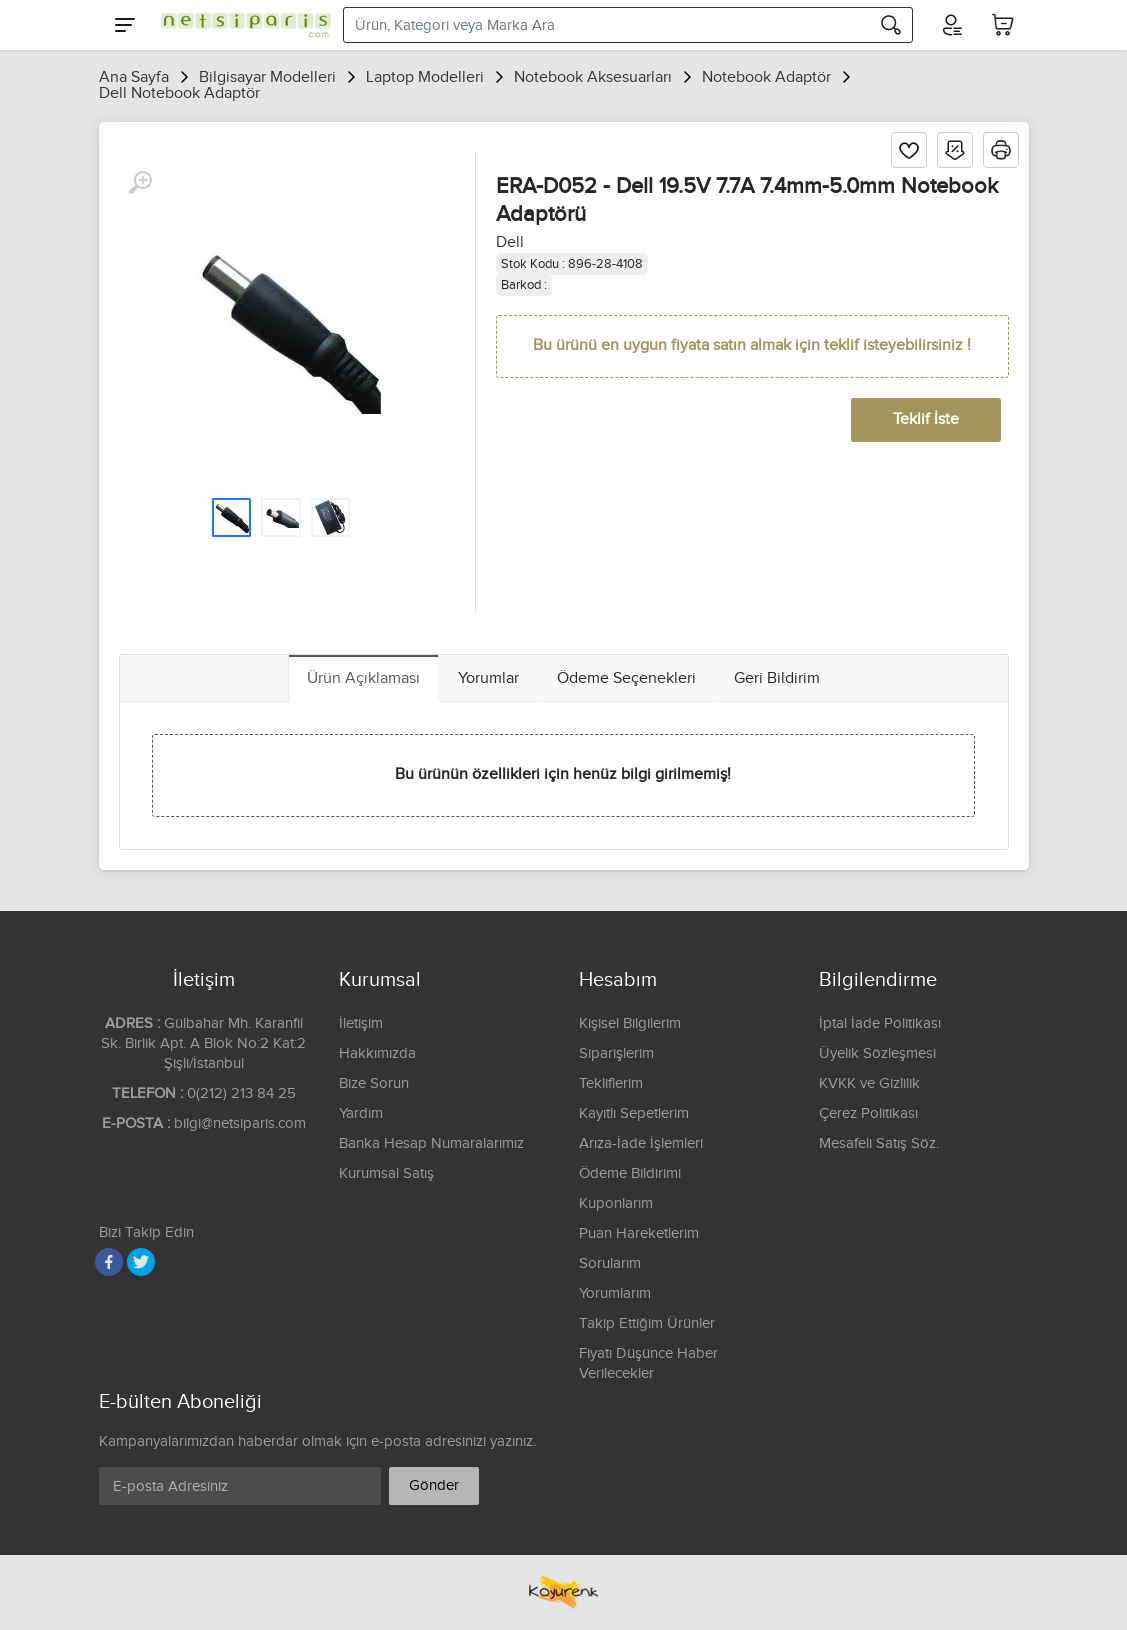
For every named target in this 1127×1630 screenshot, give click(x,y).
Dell (510, 242)
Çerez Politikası (868, 1113)
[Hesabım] (951, 25)
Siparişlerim (616, 1053)
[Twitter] (141, 1262)
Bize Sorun (374, 1083)
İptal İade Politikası (880, 1023)
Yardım (361, 1113)
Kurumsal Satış (386, 1173)
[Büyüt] (140, 183)
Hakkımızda (377, 1053)
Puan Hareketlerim (639, 1233)
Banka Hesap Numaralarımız (431, 1143)
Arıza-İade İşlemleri (641, 1143)
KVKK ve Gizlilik (869, 1083)
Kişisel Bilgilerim (630, 1023)
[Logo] (241, 25)
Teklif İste (926, 419)
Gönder (434, 1485)
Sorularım (610, 1263)
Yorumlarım (615, 1293)
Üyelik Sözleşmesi (877, 1053)
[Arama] (891, 25)
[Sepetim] (1003, 25)
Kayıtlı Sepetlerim (634, 1113)
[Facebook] (109, 1262)
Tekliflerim (611, 1083)
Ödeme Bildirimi (630, 1173)
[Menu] (125, 25)
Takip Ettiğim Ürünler (647, 1323)
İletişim (361, 1023)
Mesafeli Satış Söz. (879, 1143)
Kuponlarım (616, 1203)
